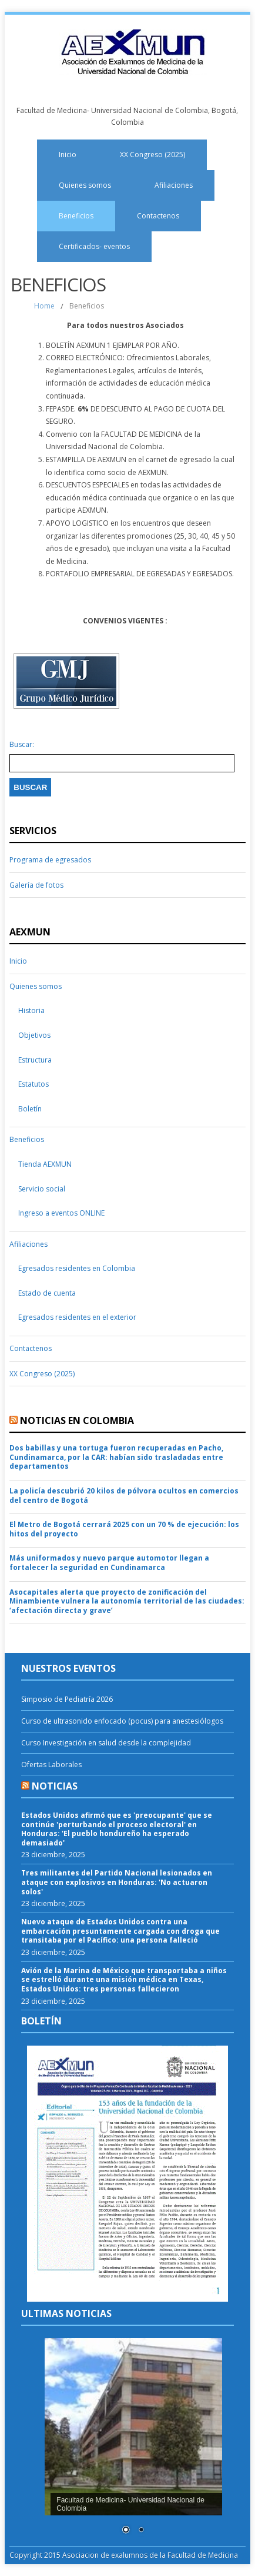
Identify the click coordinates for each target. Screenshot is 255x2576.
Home (44, 306)
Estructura (35, 1060)
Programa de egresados (50, 860)
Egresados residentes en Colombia (76, 1268)
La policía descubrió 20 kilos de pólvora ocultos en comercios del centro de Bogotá (124, 1495)
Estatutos (33, 1084)
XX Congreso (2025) (152, 155)
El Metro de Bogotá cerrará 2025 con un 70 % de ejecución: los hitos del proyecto (124, 1529)
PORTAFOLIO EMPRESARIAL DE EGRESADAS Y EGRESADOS (139, 574)
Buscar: (21, 744)
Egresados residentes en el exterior (77, 1317)
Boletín (30, 1109)
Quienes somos (85, 185)
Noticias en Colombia (77, 1420)
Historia (31, 1010)
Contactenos (158, 216)
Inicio (67, 155)
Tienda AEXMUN (45, 1164)
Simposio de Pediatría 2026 (67, 1699)
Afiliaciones (174, 185)
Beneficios (76, 216)
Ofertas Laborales (51, 1765)
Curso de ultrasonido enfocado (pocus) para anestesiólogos (122, 1721)
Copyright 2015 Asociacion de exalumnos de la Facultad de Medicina (123, 2555)
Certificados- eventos (94, 246)
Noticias (55, 1786)
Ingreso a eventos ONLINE (61, 1213)
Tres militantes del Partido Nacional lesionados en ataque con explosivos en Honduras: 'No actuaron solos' (116, 1882)
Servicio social (41, 1189)
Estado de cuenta (47, 1293)
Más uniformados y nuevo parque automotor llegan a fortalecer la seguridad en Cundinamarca (109, 1562)
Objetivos (34, 1035)
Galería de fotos (36, 885)
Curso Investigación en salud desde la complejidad (106, 1743)
